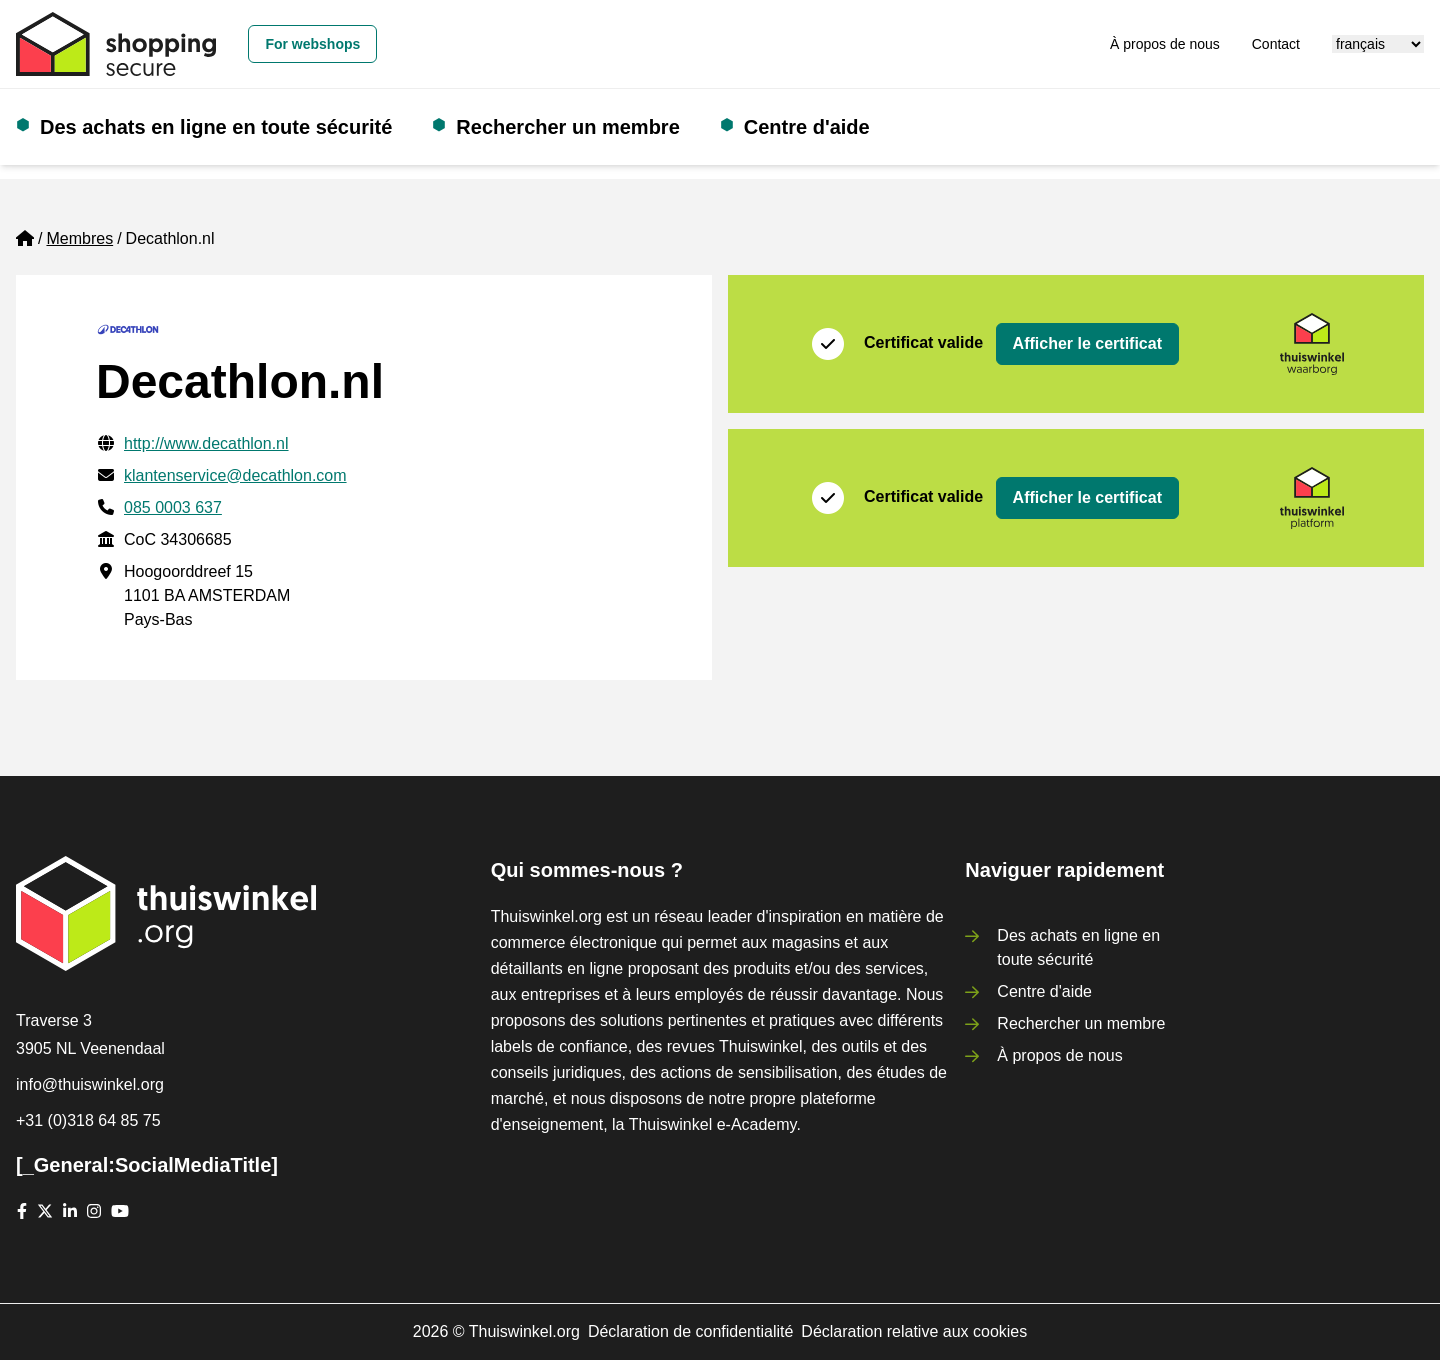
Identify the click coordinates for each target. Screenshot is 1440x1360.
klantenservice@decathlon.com (235, 475)
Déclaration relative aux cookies (914, 1331)
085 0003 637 (173, 507)
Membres (79, 238)
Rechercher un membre (567, 127)
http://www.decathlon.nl (206, 443)
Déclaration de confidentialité (690, 1331)
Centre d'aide (807, 127)
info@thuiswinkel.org (90, 1084)
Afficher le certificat (1087, 343)
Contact (1276, 44)
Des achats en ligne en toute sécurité (216, 127)
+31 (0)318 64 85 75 (88, 1120)
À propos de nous (1165, 44)
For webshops (312, 44)
